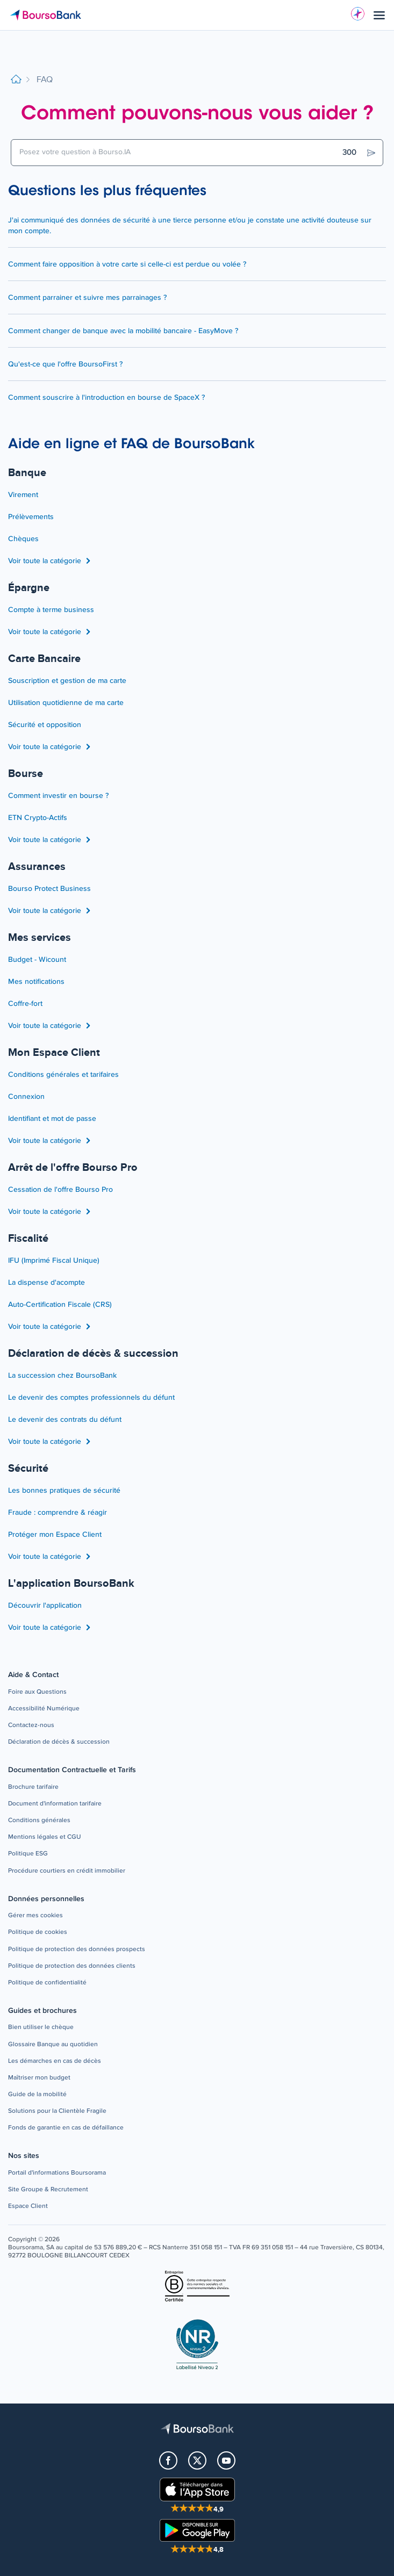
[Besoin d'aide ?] (357, 13)
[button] (37, 1692)
